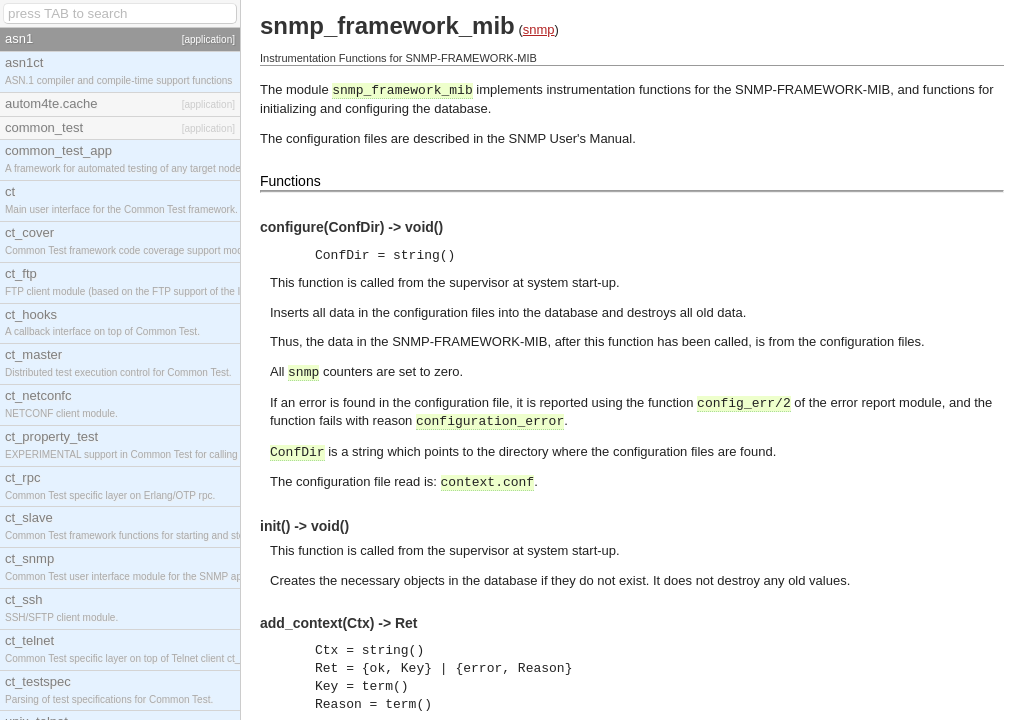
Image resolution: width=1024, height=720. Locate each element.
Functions (290, 181)
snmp (539, 29)
